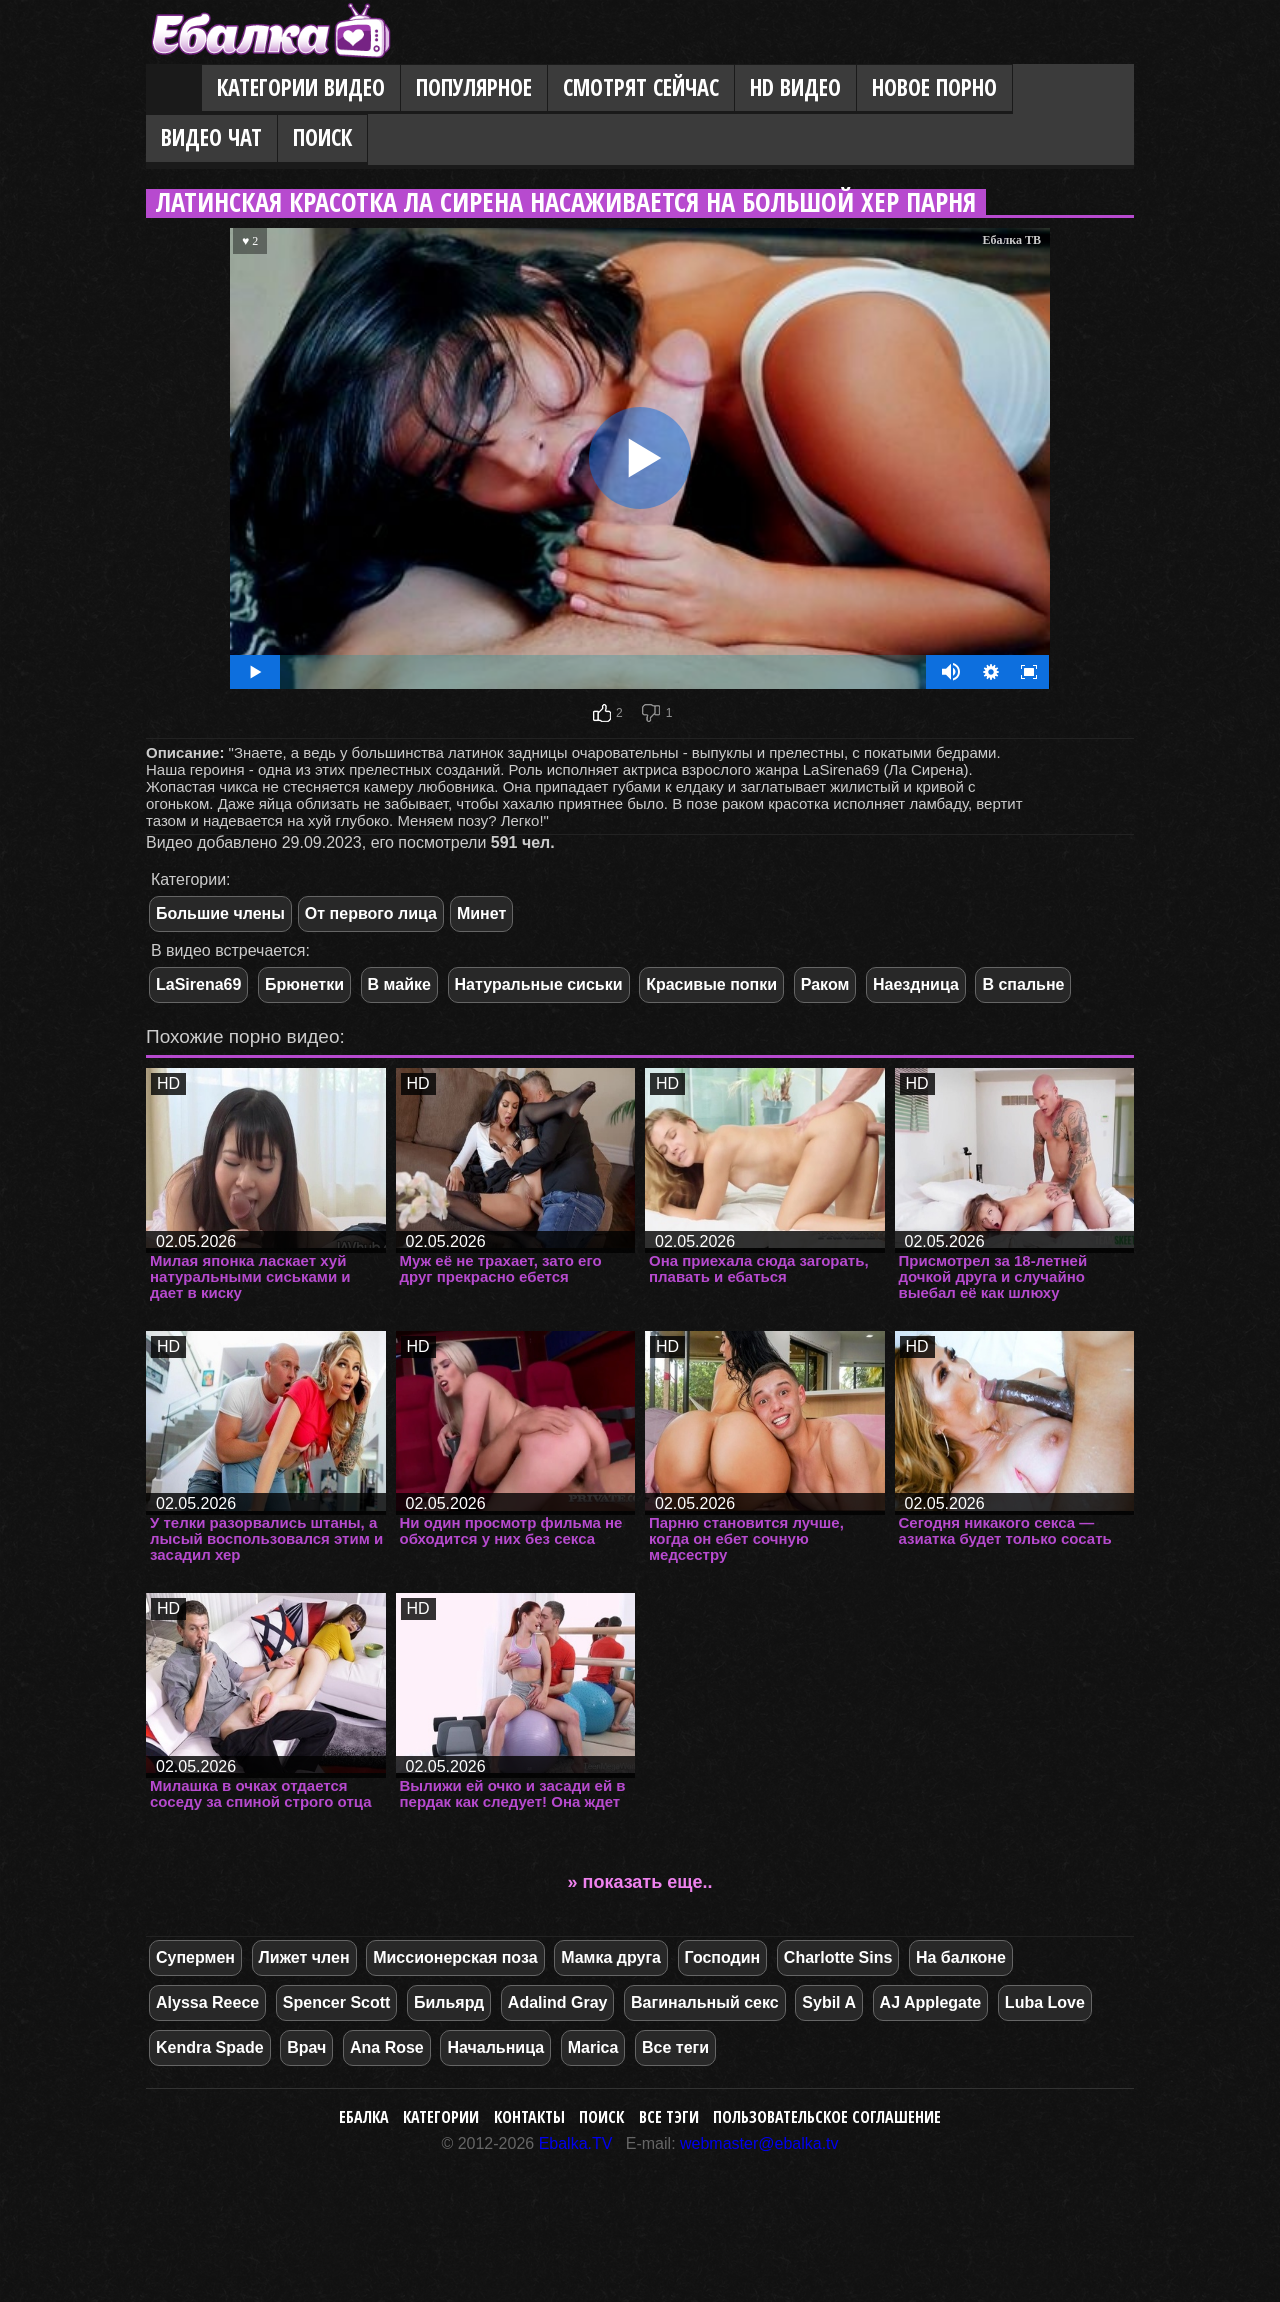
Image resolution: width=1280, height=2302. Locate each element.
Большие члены (220, 913)
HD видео (795, 87)
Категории (441, 2117)
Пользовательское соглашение (827, 2117)
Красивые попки (711, 984)
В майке (399, 984)
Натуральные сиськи (539, 984)
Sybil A (829, 2002)
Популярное (474, 87)
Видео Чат (211, 137)
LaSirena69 (198, 984)
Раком (825, 984)
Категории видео (301, 87)
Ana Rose (387, 2047)
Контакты (529, 2117)
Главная (174, 89)
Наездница (916, 984)
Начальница (495, 2047)
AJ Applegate (931, 2002)
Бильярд (449, 2002)
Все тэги (669, 2117)
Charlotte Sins (838, 1957)
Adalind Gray (558, 2002)
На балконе (961, 1957)
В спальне (1023, 984)
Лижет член (304, 1957)
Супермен (195, 1957)
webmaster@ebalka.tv (759, 2143)
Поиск (322, 137)
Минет (481, 913)
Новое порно (934, 87)
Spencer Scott (337, 2002)
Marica (593, 2047)
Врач (306, 2047)
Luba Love (1045, 2002)
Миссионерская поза (455, 1957)
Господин (723, 1957)
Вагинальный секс (705, 2002)
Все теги (675, 2047)
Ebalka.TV (576, 2143)
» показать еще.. (640, 1882)
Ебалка (364, 2117)
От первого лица (371, 913)
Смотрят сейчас (641, 87)
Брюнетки (304, 984)
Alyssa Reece (207, 2002)
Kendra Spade (210, 2047)
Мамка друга (611, 1957)
